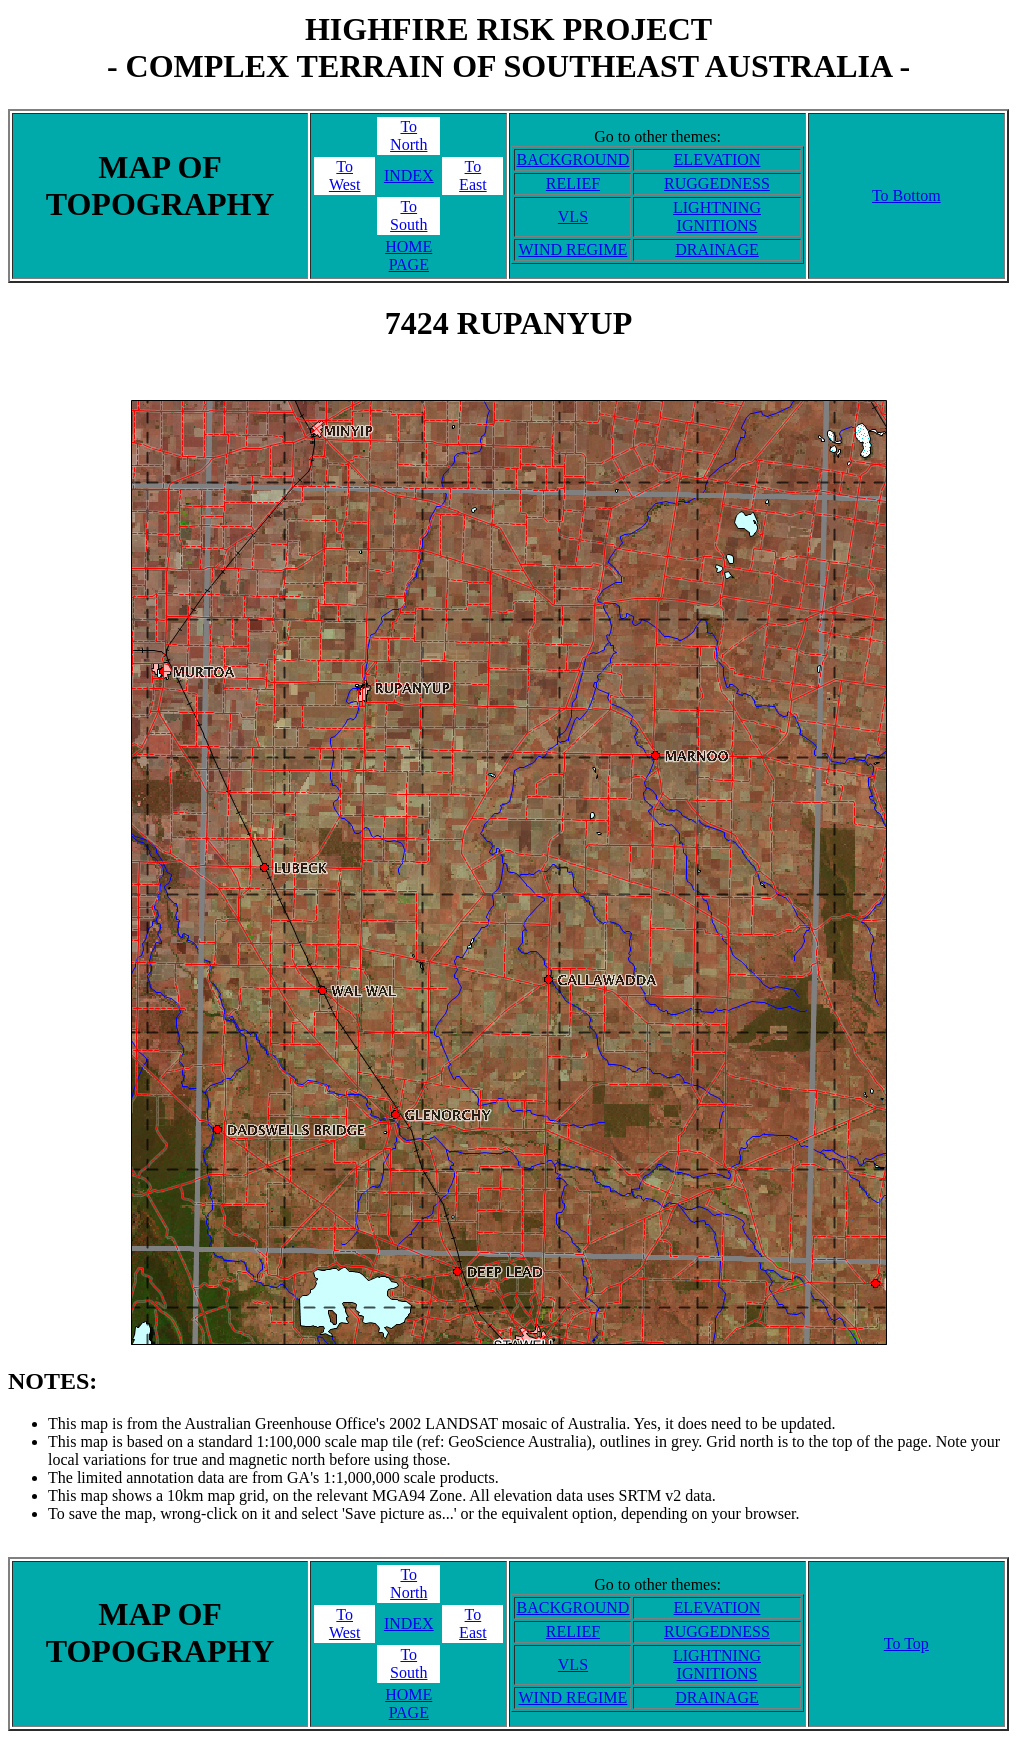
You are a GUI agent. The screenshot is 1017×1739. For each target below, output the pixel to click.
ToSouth (408, 215)
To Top (906, 1643)
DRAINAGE (717, 249)
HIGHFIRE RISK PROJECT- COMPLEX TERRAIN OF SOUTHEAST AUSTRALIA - (508, 47)
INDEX (409, 175)
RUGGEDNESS (717, 183)
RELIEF (573, 183)
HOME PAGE (408, 255)
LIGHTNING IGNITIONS (717, 216)
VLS (573, 216)
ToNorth (408, 135)
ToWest (345, 175)
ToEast (473, 175)
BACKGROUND (572, 159)
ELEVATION (717, 159)
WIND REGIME (573, 249)
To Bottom (906, 195)
